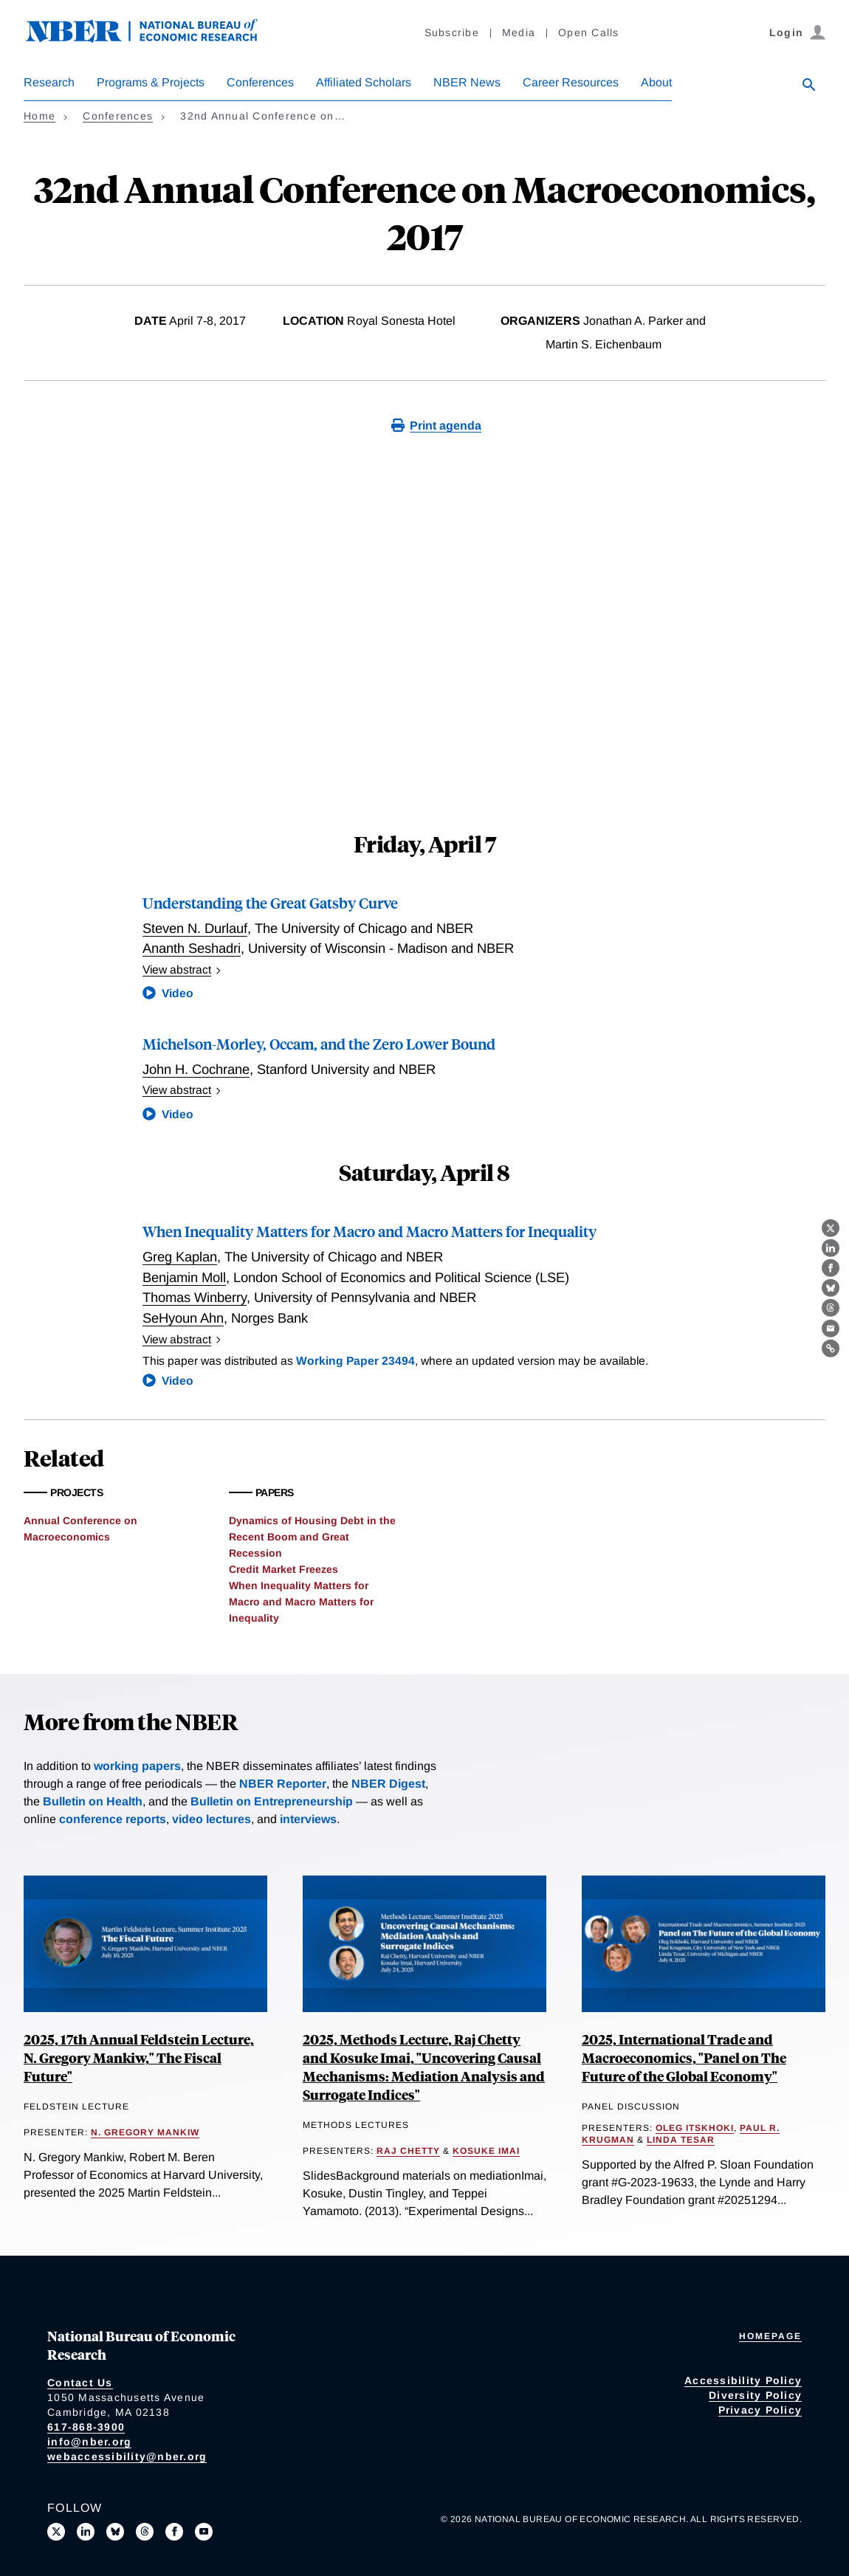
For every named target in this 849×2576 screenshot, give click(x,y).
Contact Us (80, 2383)
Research (49, 82)
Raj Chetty (408, 2151)
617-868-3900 (86, 2427)
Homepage (770, 2336)
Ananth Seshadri (191, 948)
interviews (308, 1819)
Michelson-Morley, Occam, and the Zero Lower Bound (318, 1043)
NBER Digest (388, 1783)
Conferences (260, 82)
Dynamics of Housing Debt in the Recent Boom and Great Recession (312, 1537)
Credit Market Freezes (283, 1569)
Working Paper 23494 (355, 1360)
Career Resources (571, 82)
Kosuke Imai (486, 2151)
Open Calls (588, 32)
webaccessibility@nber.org (127, 2456)
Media (518, 32)
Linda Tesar (681, 2140)
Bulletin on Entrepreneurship (271, 1801)
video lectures (211, 1819)
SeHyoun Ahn (183, 1318)
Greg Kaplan (179, 1256)
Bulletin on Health (92, 1801)
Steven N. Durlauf (194, 928)
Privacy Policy (760, 2410)
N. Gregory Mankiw (145, 2132)
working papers (137, 1766)
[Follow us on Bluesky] (115, 2532)
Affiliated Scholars (363, 82)
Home (39, 116)
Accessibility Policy (743, 2380)
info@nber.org (89, 2442)
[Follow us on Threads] (145, 2532)
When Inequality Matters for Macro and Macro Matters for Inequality (369, 1231)
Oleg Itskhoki (695, 2128)
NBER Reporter (282, 1783)
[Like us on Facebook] (174, 2532)
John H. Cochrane (196, 1069)
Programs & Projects (150, 82)
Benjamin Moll (184, 1277)
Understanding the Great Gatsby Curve (270, 902)
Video (177, 993)
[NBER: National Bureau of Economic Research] (153, 38)
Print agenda (445, 425)
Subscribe (451, 32)
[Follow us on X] (56, 2532)
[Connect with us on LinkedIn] (85, 2532)
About (656, 82)
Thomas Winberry (194, 1297)
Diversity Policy (755, 2395)
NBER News (467, 82)
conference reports (112, 1819)
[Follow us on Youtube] (204, 2532)
